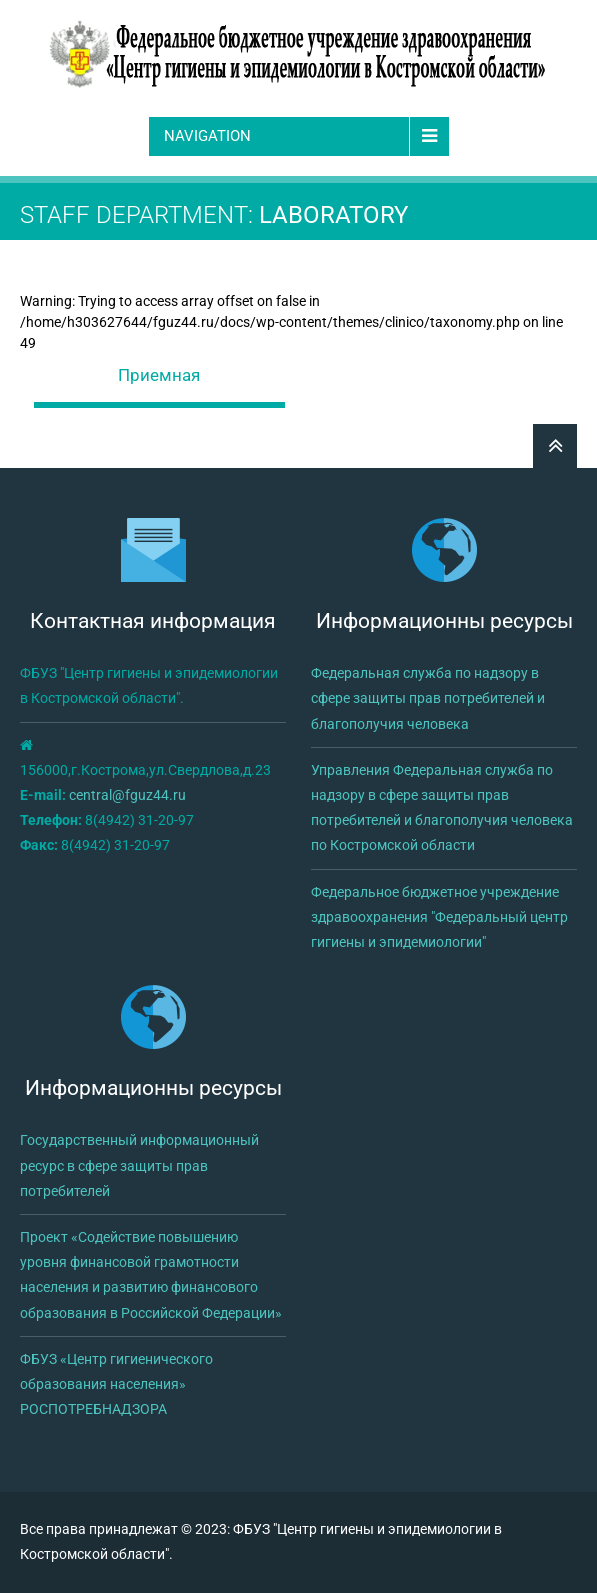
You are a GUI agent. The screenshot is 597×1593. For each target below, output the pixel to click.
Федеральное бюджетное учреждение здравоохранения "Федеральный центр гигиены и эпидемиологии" (439, 917)
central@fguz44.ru (127, 795)
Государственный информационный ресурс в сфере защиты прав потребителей (139, 1165)
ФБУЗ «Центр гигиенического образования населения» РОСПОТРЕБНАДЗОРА (116, 1384)
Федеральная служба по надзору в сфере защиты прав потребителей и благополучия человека (428, 698)
